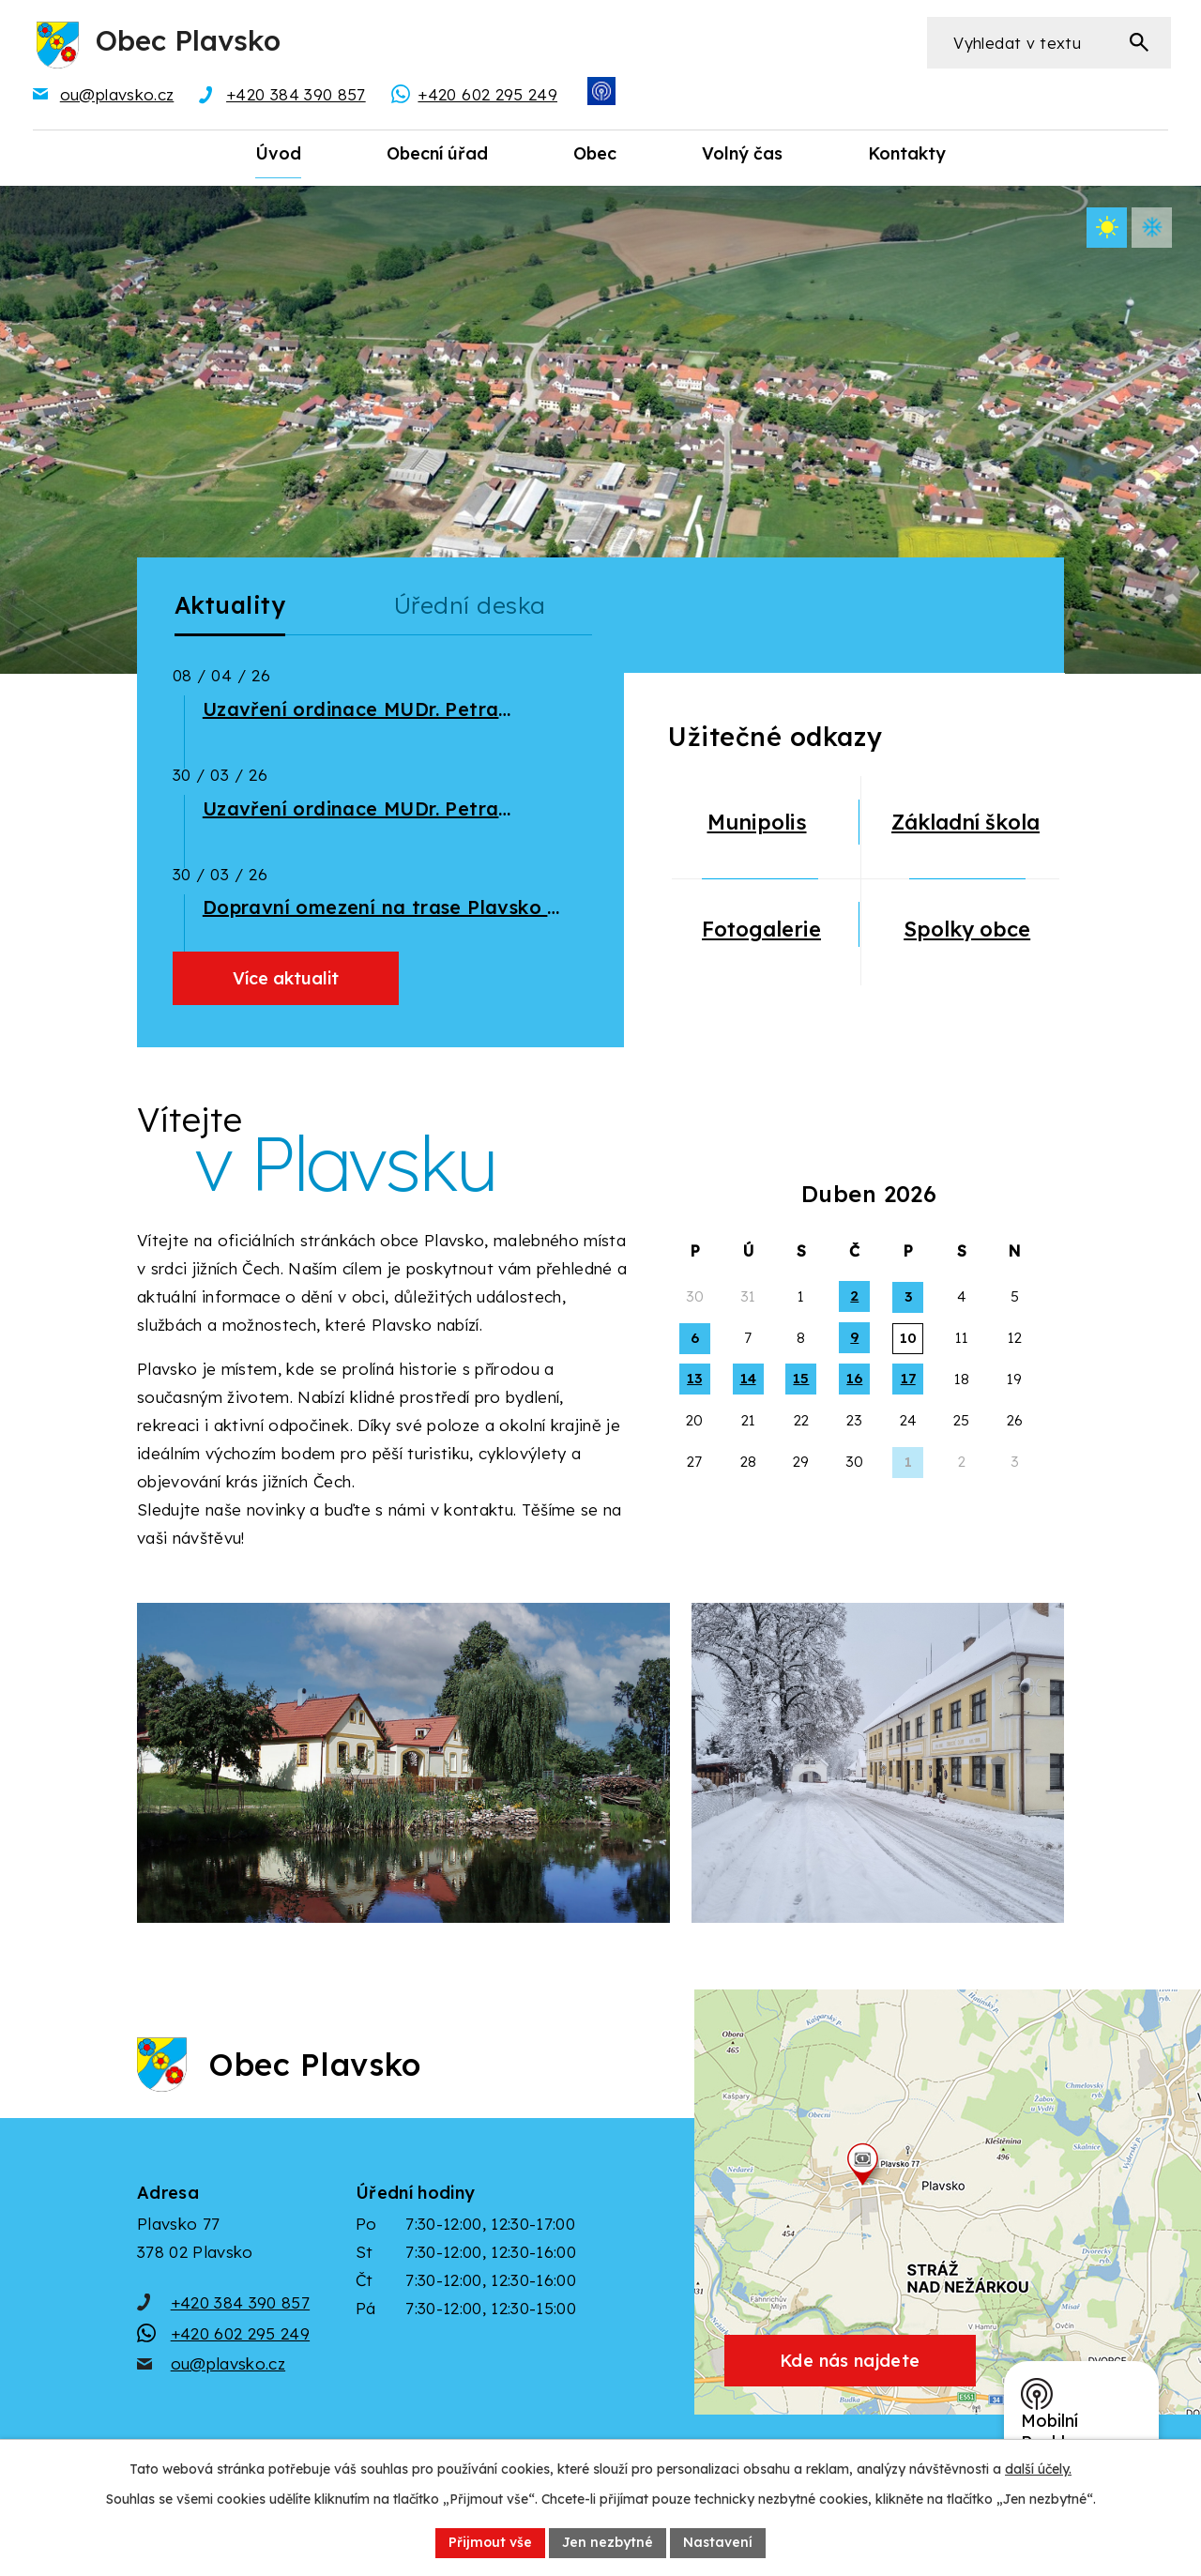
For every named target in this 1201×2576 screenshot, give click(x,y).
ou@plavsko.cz (228, 2363)
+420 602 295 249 (240, 2333)
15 (801, 1378)
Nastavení (718, 2542)
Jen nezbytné (607, 2542)
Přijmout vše (490, 2542)
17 (908, 1378)
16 (854, 1378)
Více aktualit (286, 978)
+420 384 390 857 (240, 2302)
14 (748, 1378)
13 (694, 1378)
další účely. (1038, 2469)
